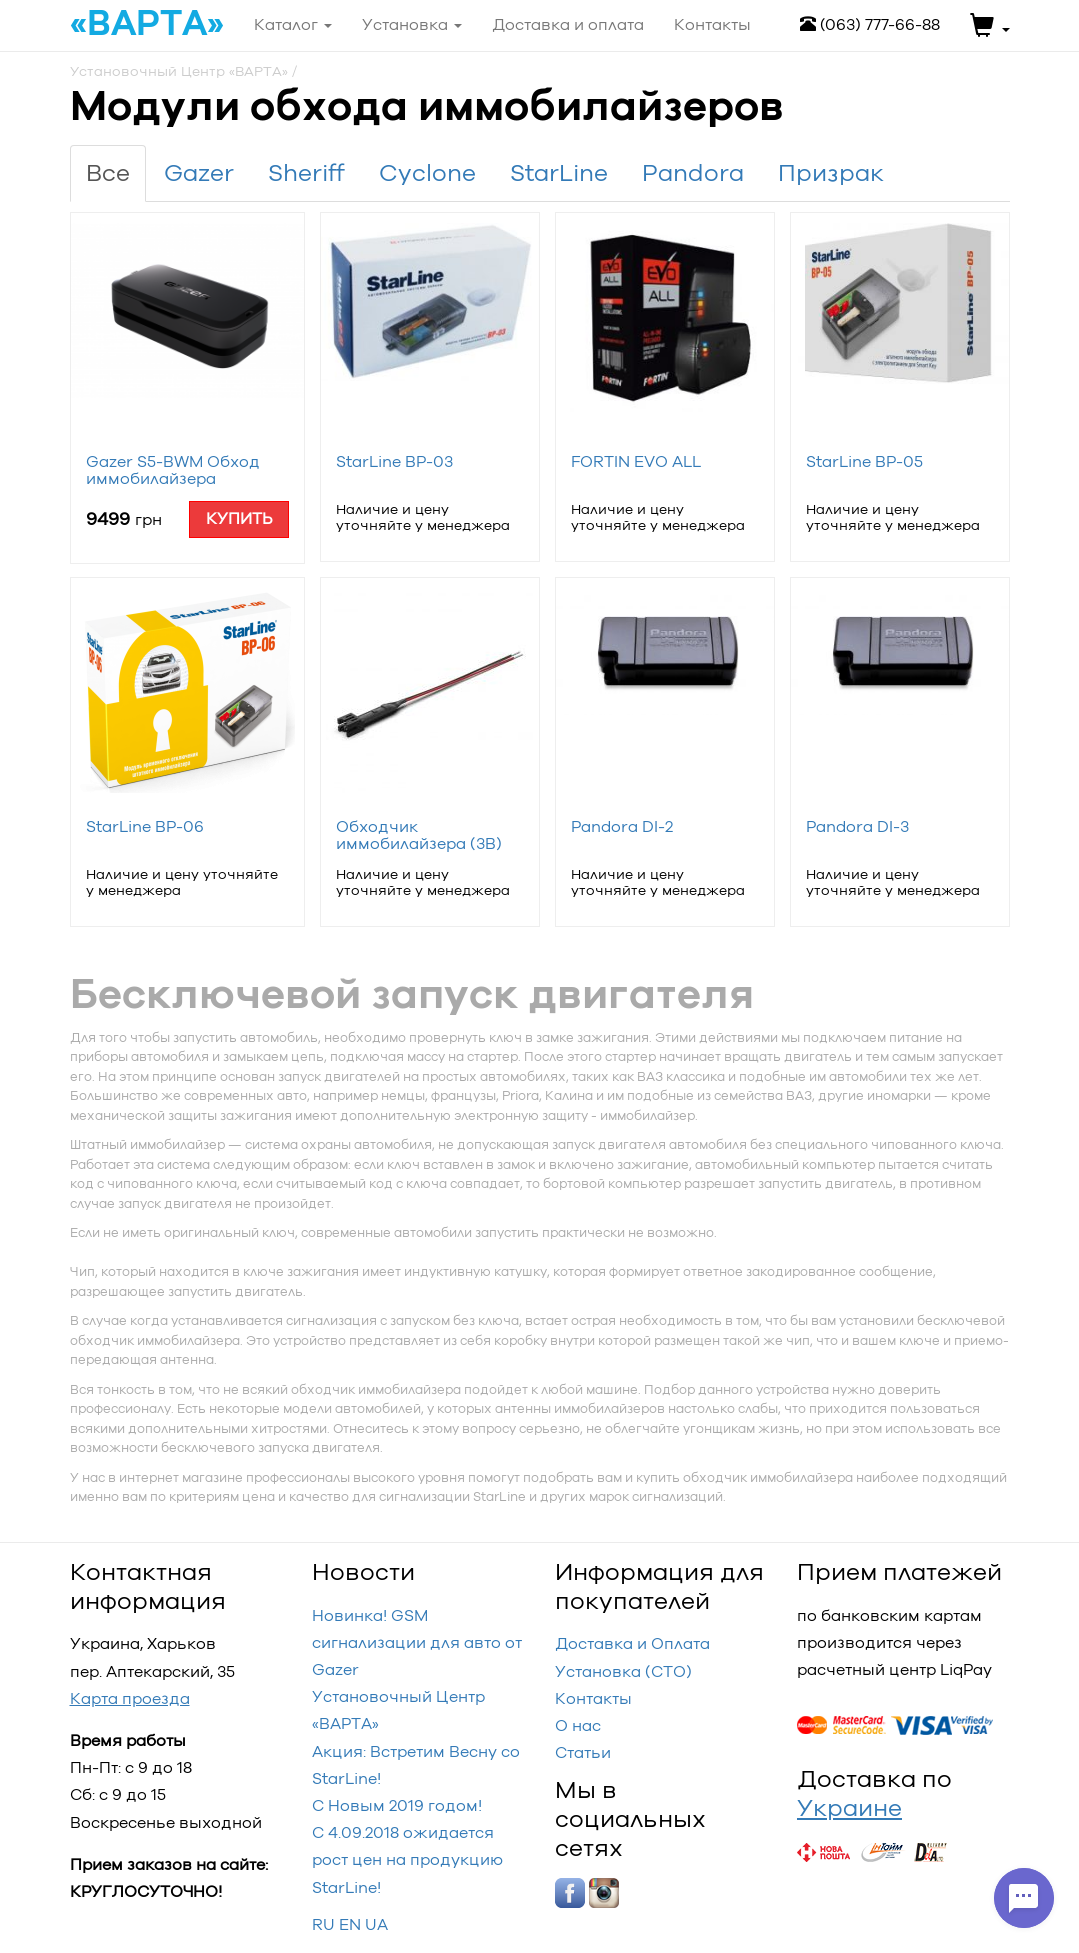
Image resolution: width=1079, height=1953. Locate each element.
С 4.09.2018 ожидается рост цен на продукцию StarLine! (407, 1859)
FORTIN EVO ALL (636, 461)
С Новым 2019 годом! (397, 1805)
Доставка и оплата (568, 24)
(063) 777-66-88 (870, 24)
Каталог (293, 24)
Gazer (199, 172)
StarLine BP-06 (145, 826)
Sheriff (306, 172)
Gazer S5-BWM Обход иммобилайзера (173, 470)
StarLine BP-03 (394, 461)
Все (108, 172)
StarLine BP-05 (864, 461)
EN (350, 1924)
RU (323, 1924)
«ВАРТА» (147, 24)
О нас (578, 1725)
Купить (239, 518)
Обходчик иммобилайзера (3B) (419, 835)
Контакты (593, 1698)
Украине (849, 1807)
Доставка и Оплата (632, 1643)
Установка (412, 24)
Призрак (831, 172)
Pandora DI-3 (857, 826)
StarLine (559, 172)
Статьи (583, 1752)
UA (376, 1924)
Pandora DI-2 (622, 826)
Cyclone (427, 172)
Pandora (693, 172)
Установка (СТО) (623, 1671)
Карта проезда (130, 1698)
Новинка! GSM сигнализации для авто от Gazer (417, 1642)
